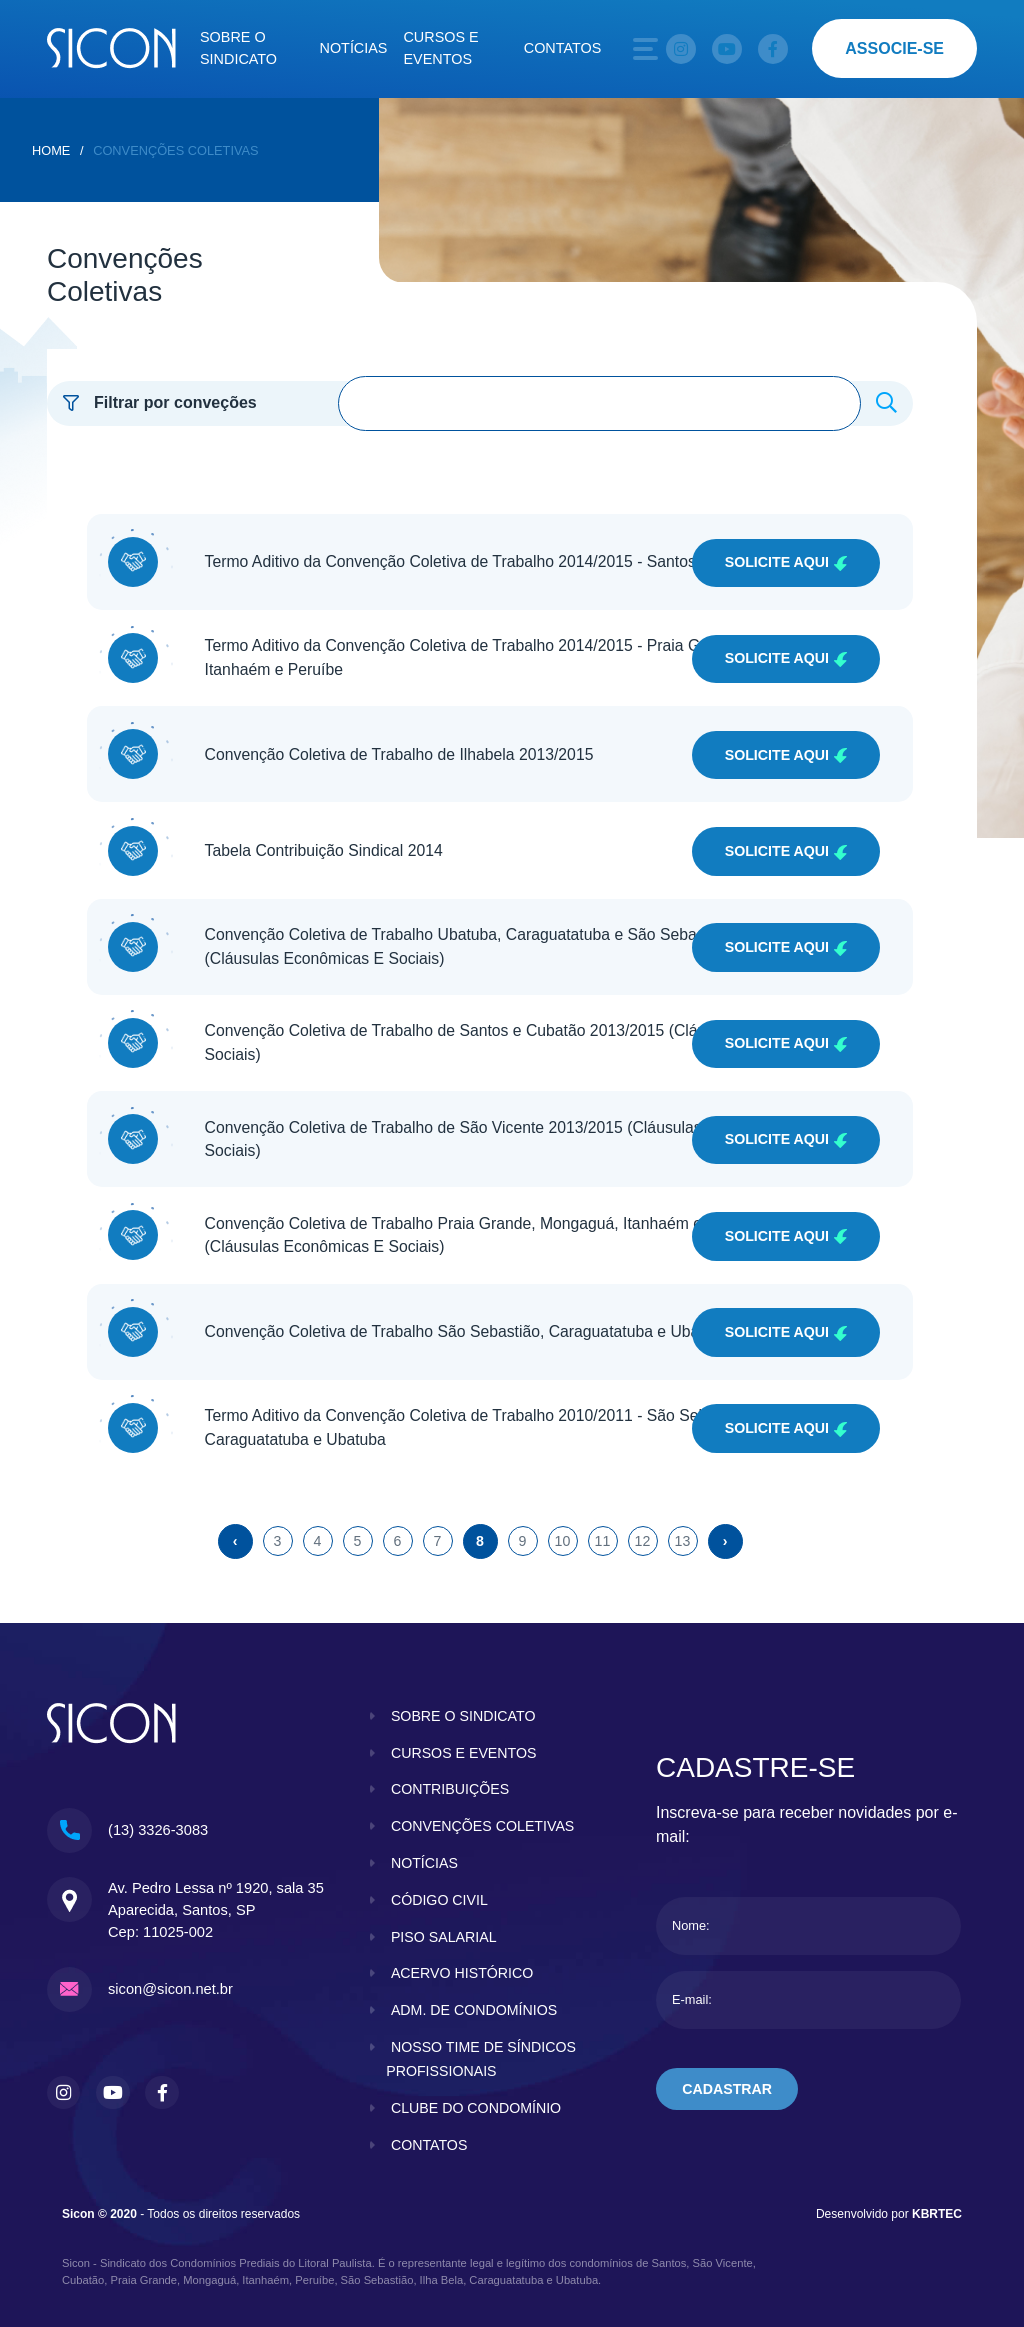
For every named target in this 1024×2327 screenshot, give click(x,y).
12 (642, 1508)
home (51, 150)
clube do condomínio (477, 2099)
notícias (425, 1854)
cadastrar (728, 2057)
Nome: (691, 1893)
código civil (440, 1891)
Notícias (354, 48)
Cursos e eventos (440, 48)
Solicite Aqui (784, 559)
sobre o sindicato (464, 1683)
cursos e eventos (465, 1720)
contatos (430, 2136)
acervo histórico (463, 1964)
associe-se (894, 48)
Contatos (563, 48)
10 (562, 1508)
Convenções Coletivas (175, 150)
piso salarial (444, 1928)
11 (602, 1508)
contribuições (451, 1756)
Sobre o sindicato (238, 48)
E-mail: (692, 1967)
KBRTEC (937, 2205)
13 (682, 1508)
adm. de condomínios (475, 2001)
